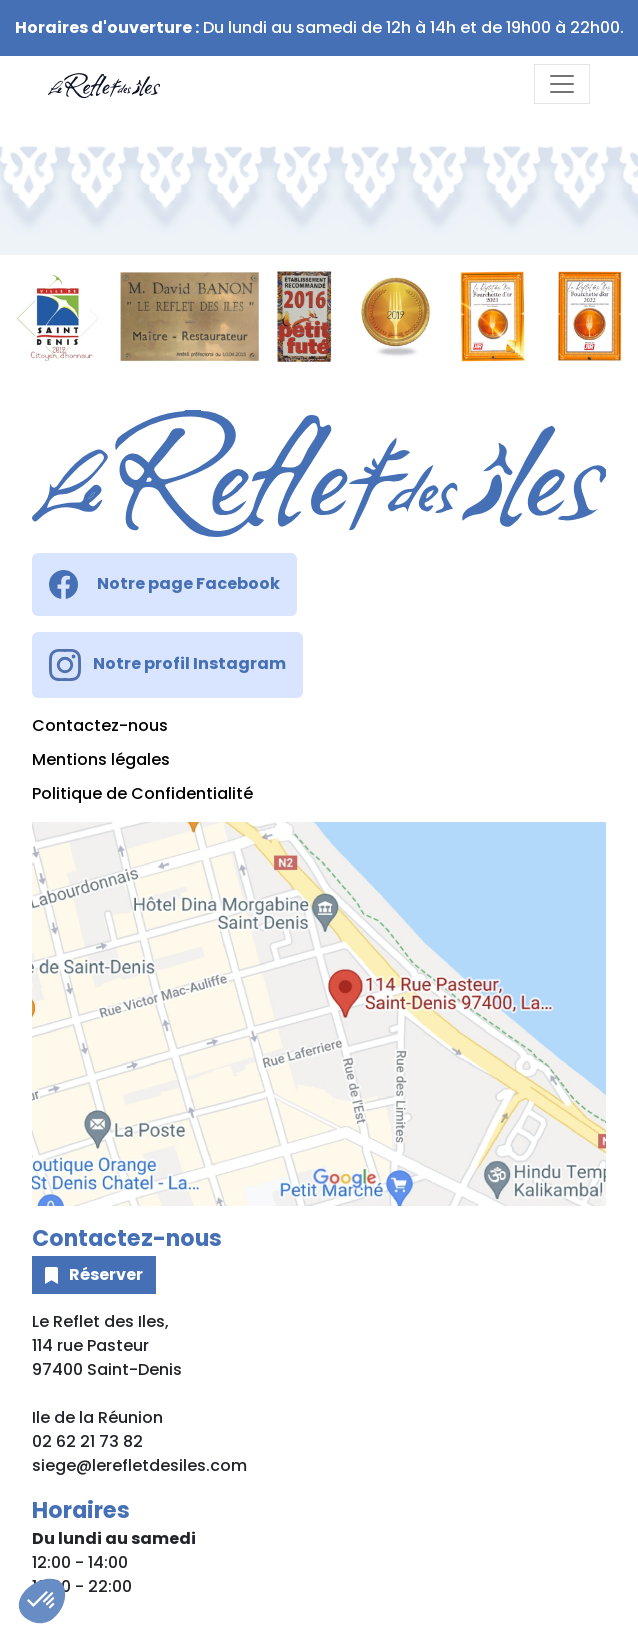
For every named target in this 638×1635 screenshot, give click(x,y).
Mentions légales (101, 759)
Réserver (94, 1274)
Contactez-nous (100, 725)
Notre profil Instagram (167, 665)
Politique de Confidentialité (142, 793)
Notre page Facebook (164, 584)
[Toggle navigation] (562, 84)
